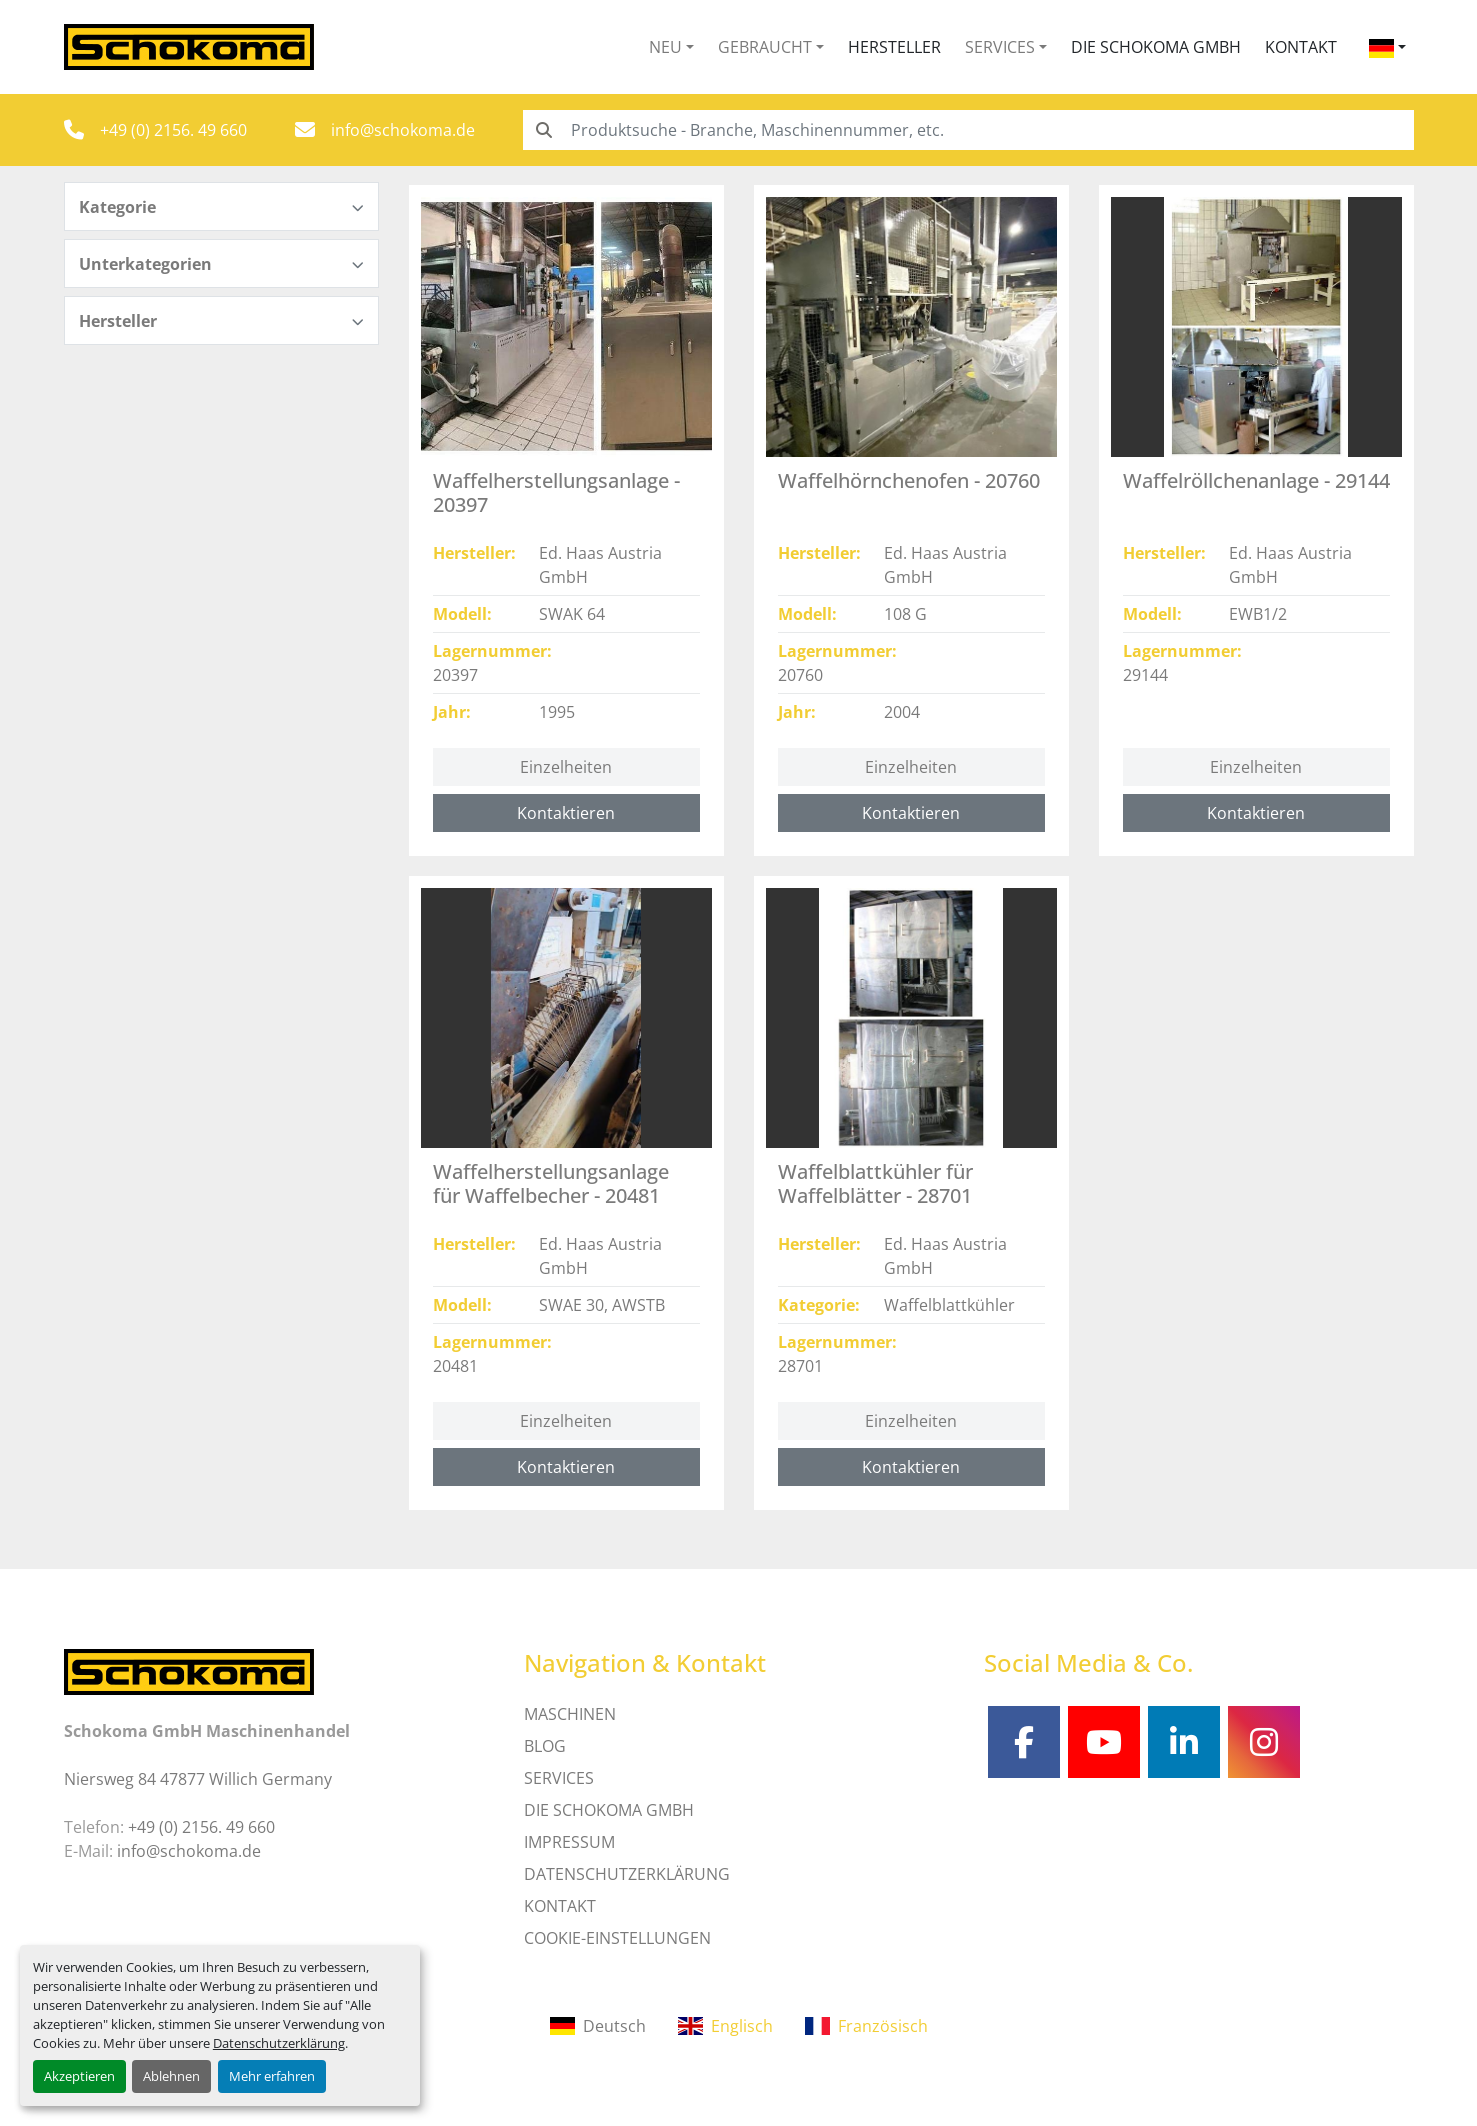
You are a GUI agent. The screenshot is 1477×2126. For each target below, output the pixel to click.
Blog (545, 1746)
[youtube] (1104, 1742)
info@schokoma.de (403, 130)
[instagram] (1264, 1742)
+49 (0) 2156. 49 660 (173, 130)
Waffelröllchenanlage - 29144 (1256, 480)
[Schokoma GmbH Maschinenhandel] (189, 1670)
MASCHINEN (570, 1714)
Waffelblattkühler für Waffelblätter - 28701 (875, 1183)
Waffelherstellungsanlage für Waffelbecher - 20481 (551, 1183)
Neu (665, 47)
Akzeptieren (79, 2076)
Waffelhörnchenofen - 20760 (909, 480)
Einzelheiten (566, 767)
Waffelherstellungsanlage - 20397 (556, 492)
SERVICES (559, 1778)
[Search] (968, 130)
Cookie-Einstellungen (617, 1938)
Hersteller (894, 47)
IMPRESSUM (569, 1842)
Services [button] (1000, 47)
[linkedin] (1184, 1742)
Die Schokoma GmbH (1156, 47)
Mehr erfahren (272, 2076)
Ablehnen (171, 2076)
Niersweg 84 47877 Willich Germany (198, 1779)
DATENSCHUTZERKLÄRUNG (627, 1874)
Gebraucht (765, 47)
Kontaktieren (566, 813)
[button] (671, 47)
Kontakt (1301, 47)
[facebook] (1024, 1742)
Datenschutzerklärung (279, 2043)
